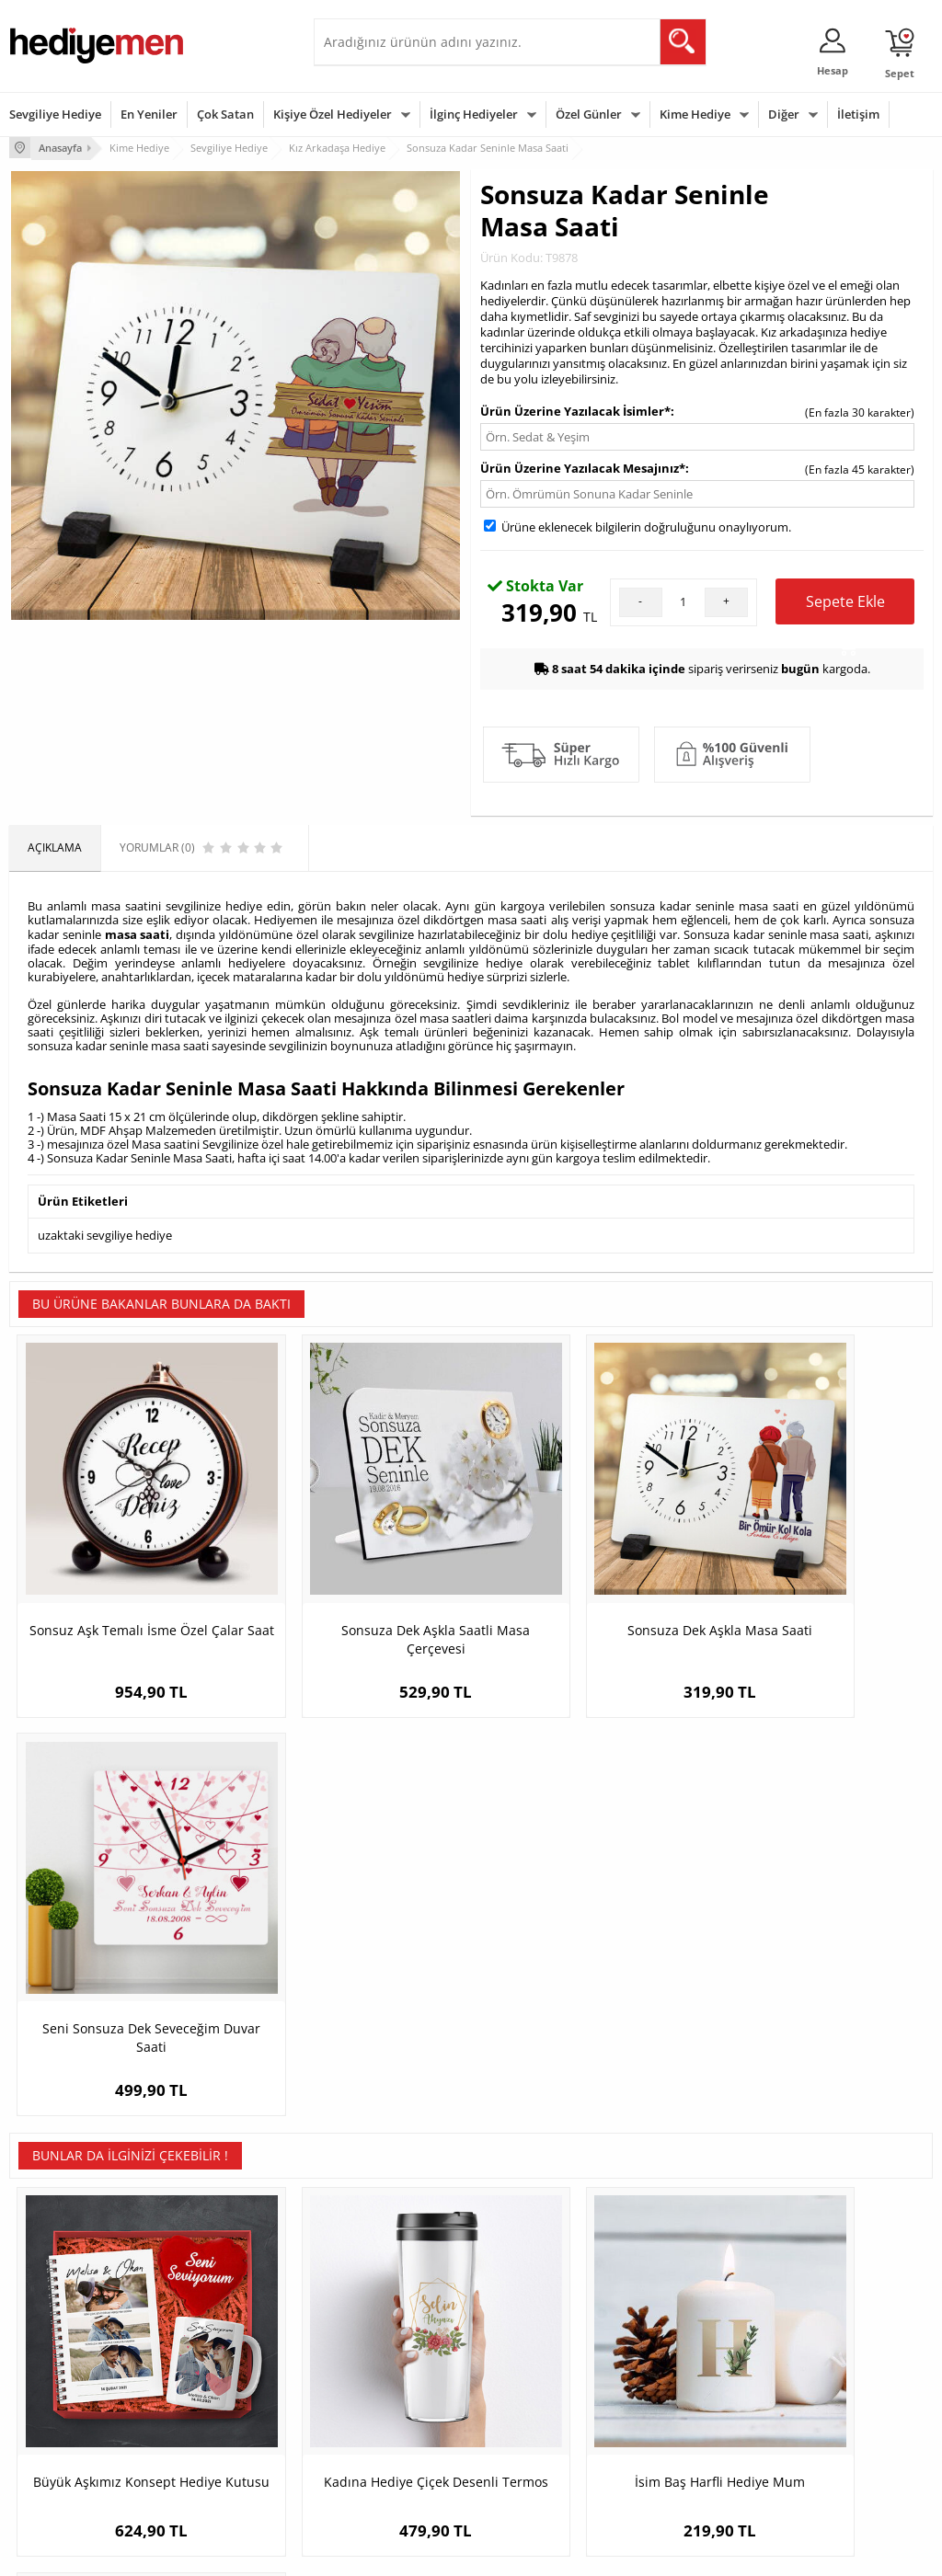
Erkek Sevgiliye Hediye (380, 2406)
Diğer (783, 114)
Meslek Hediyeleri (212, 2448)
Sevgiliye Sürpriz (209, 2421)
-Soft (374, 2552)
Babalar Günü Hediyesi (539, 2461)
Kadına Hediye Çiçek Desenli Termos (356, 1980)
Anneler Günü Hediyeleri (543, 2393)
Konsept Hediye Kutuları (384, 2310)
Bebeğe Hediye (677, 2393)
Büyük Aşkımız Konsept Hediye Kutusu (124, 1980)
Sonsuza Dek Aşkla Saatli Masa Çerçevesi (355, 1579)
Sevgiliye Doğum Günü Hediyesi (381, 2372)
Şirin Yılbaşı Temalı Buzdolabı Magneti (817, 1980)
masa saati (137, 932)
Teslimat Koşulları (54, 2310)
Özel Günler (589, 114)
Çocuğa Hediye (676, 2366)
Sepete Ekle (845, 606)
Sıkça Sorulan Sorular (64, 2448)
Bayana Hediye (676, 2338)
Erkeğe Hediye (675, 2310)
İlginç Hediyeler (474, 114)
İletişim (858, 114)
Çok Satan (225, 114)
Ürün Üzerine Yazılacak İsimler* (575, 409)
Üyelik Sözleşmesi (55, 2338)
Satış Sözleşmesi (52, 2366)
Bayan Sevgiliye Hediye (382, 2434)
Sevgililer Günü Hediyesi (542, 2310)
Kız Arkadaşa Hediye (219, 2366)
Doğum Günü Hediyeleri (541, 2338)
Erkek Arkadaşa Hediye (226, 2338)
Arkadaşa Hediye (681, 2421)
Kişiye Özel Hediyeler (332, 114)
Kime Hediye (695, 114)
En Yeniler (149, 114)
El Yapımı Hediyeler (216, 2393)
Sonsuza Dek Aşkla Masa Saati (586, 1570)
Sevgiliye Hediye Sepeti (382, 2338)
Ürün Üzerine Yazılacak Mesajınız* (582, 466)
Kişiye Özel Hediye (213, 2310)
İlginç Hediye (670, 2448)
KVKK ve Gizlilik (47, 2421)
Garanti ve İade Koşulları (71, 2393)
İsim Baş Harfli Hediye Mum (586, 1970)
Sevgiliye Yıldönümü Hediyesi (374, 2468)
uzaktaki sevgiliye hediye (105, 1231)
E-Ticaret (415, 2552)
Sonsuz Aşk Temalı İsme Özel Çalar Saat (125, 1579)
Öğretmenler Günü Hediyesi (528, 2427)
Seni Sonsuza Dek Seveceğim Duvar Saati (817, 1579)
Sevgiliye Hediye (55, 114)
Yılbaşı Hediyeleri (524, 2366)
